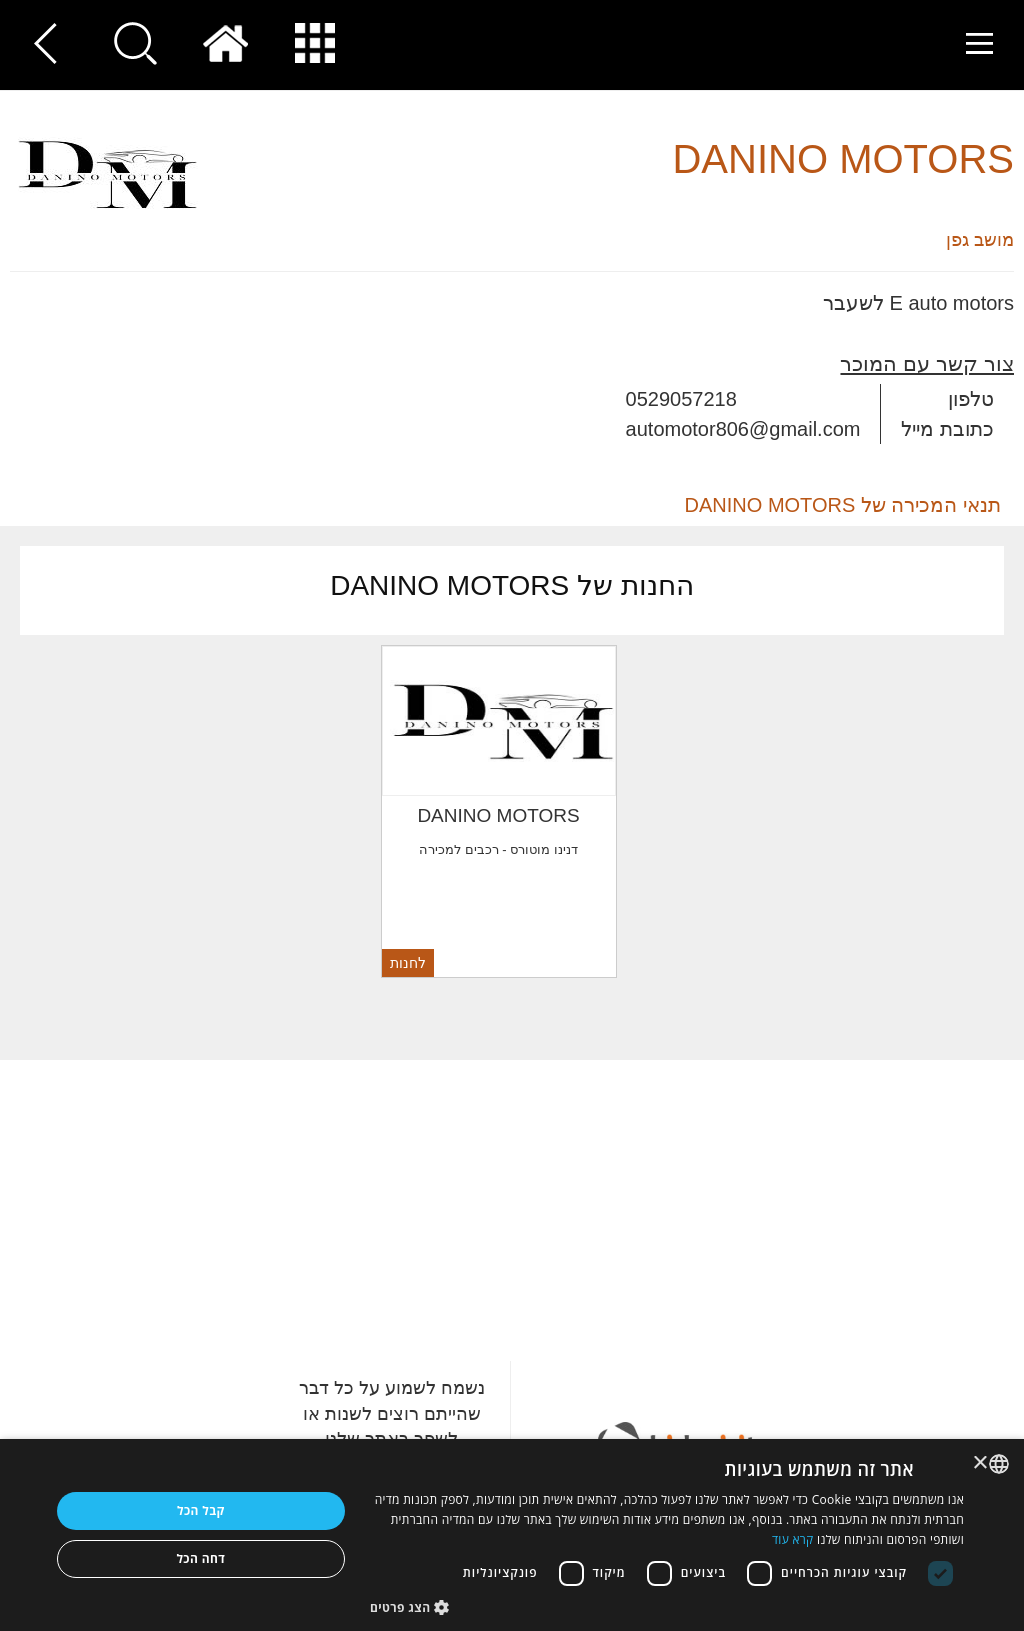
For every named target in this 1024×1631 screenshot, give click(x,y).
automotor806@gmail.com (743, 429)
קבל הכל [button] (201, 1510)
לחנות (408, 963)
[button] (667, 1606)
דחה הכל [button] (200, 1558)
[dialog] (512, 1535)
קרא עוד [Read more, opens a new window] (793, 1539)
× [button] (981, 1463)
